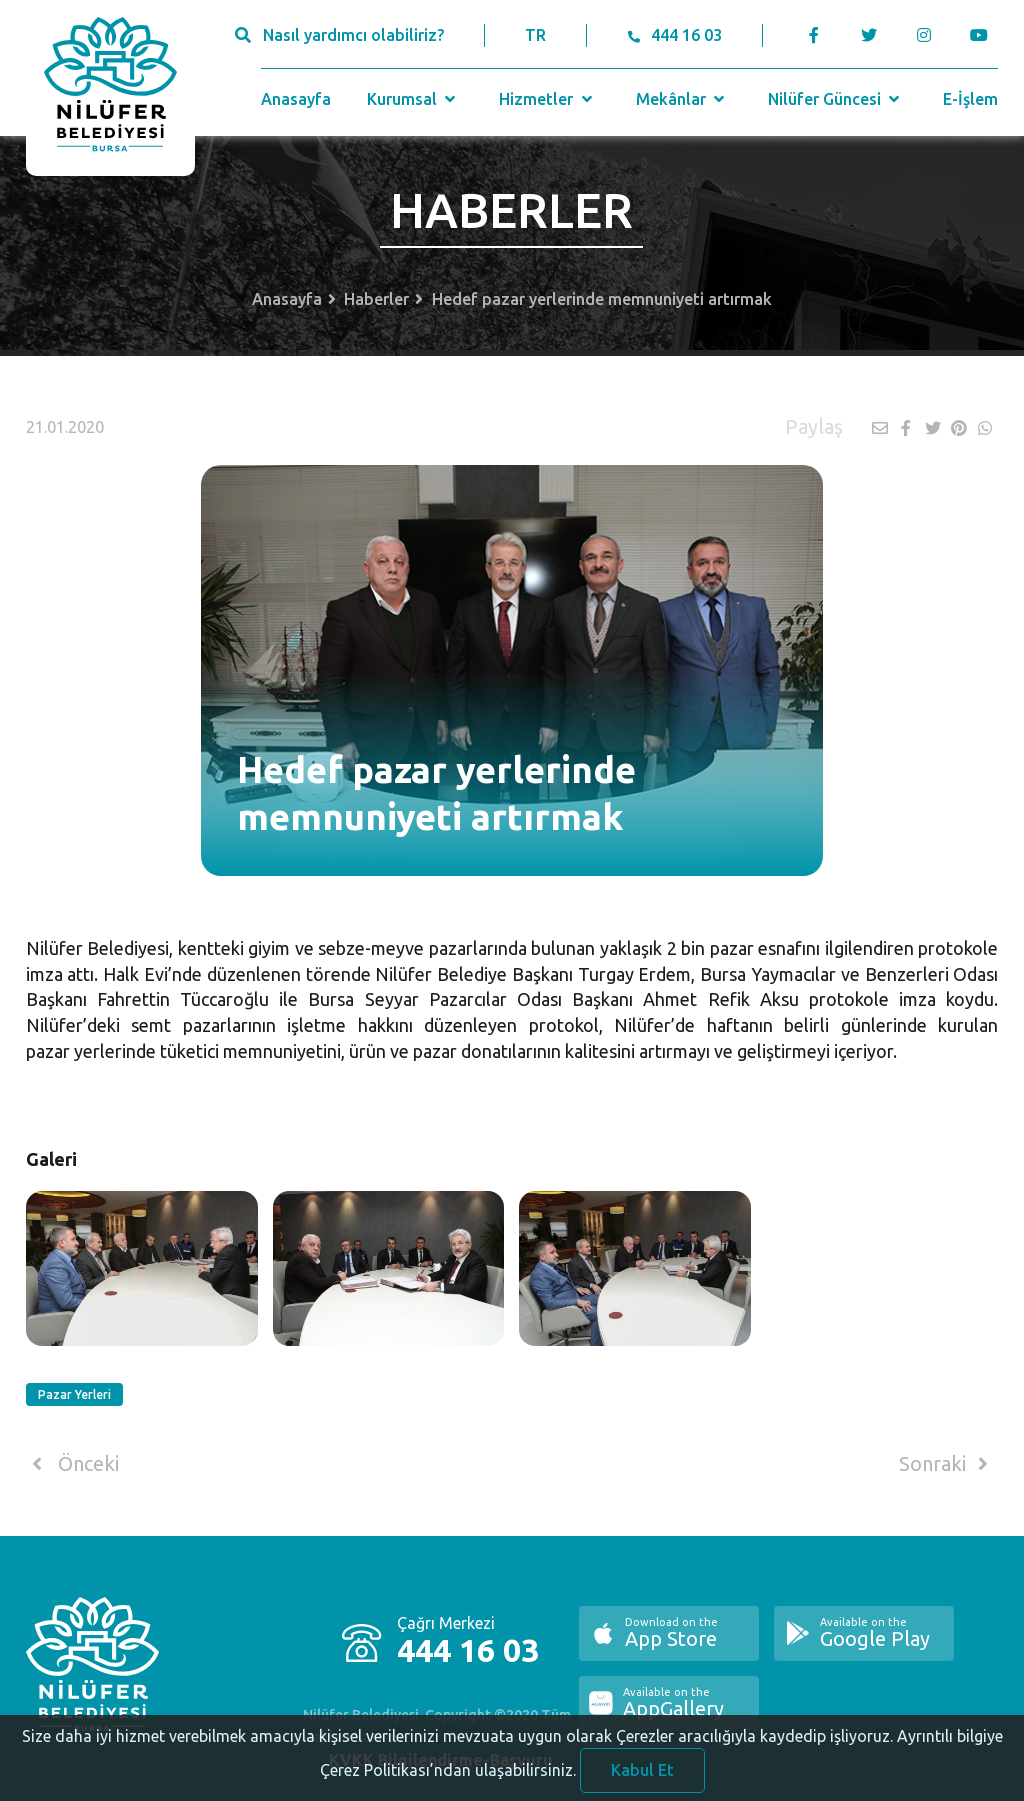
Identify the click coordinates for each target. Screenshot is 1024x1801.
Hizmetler (547, 99)
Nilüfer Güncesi (836, 99)
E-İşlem (970, 99)
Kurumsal (413, 99)
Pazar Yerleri (74, 1394)
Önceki (72, 1464)
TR (535, 35)
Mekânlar (682, 99)
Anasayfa (296, 99)
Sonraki (947, 1464)
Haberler (376, 299)
